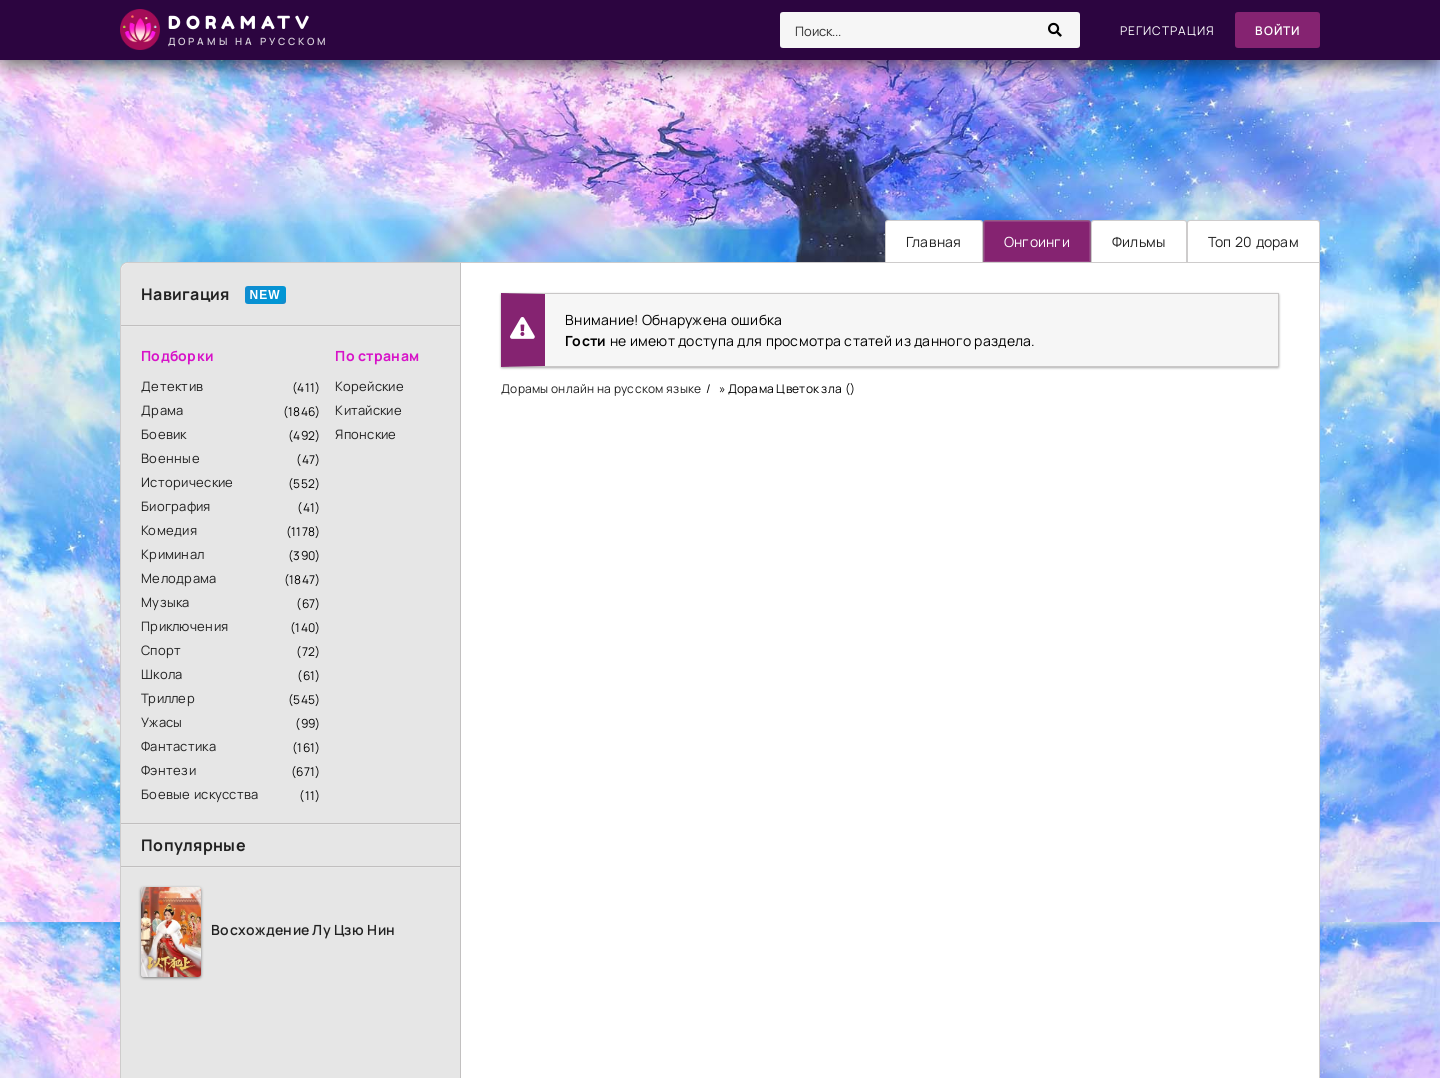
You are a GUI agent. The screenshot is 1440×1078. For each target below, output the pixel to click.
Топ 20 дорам (1253, 241)
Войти (1277, 30)
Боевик (164, 434)
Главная (934, 241)
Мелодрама (179, 578)
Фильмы (1139, 241)
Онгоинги (1037, 241)
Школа (161, 674)
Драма (162, 410)
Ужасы (161, 722)
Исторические (187, 482)
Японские (365, 434)
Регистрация (1167, 30)
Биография (176, 506)
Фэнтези (168, 770)
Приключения (184, 626)
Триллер (168, 698)
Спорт (161, 650)
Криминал (172, 554)
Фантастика (178, 746)
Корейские (369, 386)
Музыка (165, 602)
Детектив (172, 386)
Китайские (368, 410)
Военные (170, 458)
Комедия (169, 530)
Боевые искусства (199, 794)
